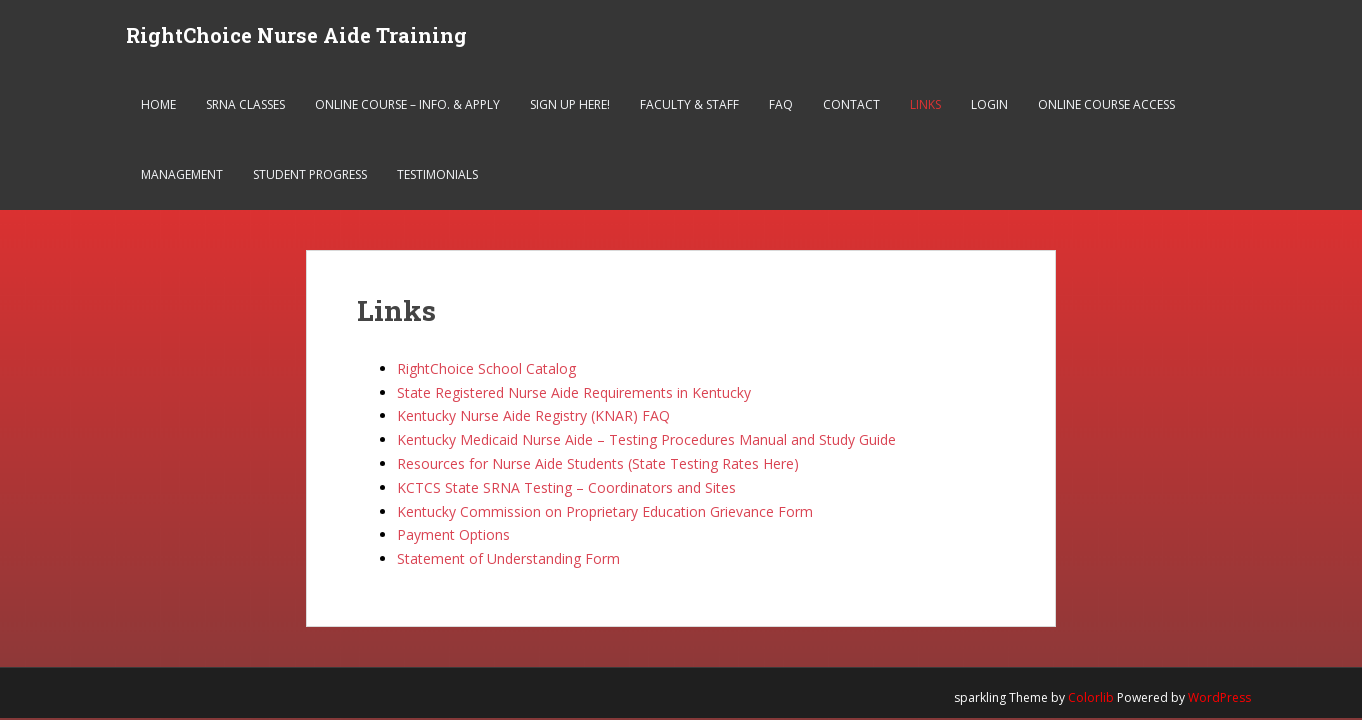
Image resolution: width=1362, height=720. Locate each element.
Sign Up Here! (570, 104)
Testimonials (437, 174)
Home (158, 104)
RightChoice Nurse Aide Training (296, 35)
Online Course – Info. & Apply (407, 104)
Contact (851, 104)
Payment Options (453, 534)
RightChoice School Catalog (486, 368)
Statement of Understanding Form (508, 558)
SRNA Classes (245, 104)
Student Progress (310, 174)
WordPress (1219, 697)
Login (989, 104)
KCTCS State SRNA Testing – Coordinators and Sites (566, 487)
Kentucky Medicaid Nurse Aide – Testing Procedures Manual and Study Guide (646, 439)
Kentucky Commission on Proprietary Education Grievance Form (605, 511)
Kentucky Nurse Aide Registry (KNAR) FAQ (533, 415)
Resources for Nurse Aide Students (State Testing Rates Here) (598, 463)
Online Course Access (1106, 104)
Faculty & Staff (689, 104)
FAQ (781, 104)
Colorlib (1091, 697)
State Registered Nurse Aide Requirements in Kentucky (574, 392)
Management (182, 174)
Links (925, 104)
